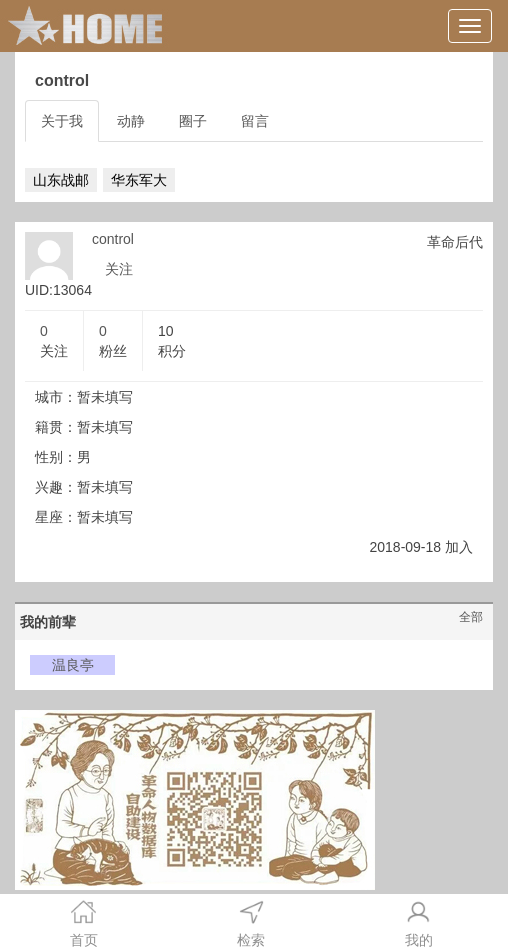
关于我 (62, 121)
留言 (255, 121)
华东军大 (139, 180)
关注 (119, 269)
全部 (471, 617)
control (113, 239)
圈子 (193, 121)
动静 (131, 121)
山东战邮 (61, 180)
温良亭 (73, 665)
